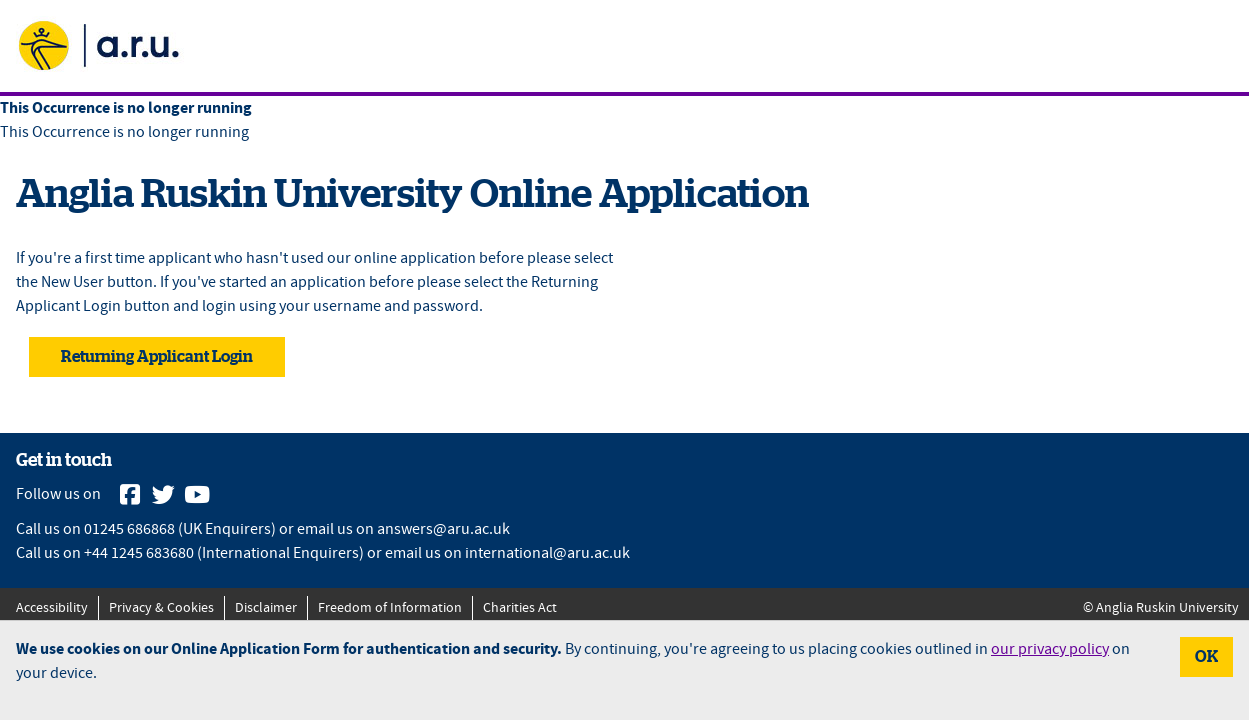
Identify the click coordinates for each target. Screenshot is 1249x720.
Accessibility (52, 608)
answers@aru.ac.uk (443, 529)
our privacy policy (1050, 649)
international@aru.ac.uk (547, 553)
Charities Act (520, 608)
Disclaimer (266, 608)
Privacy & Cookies (161, 608)
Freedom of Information (390, 608)
